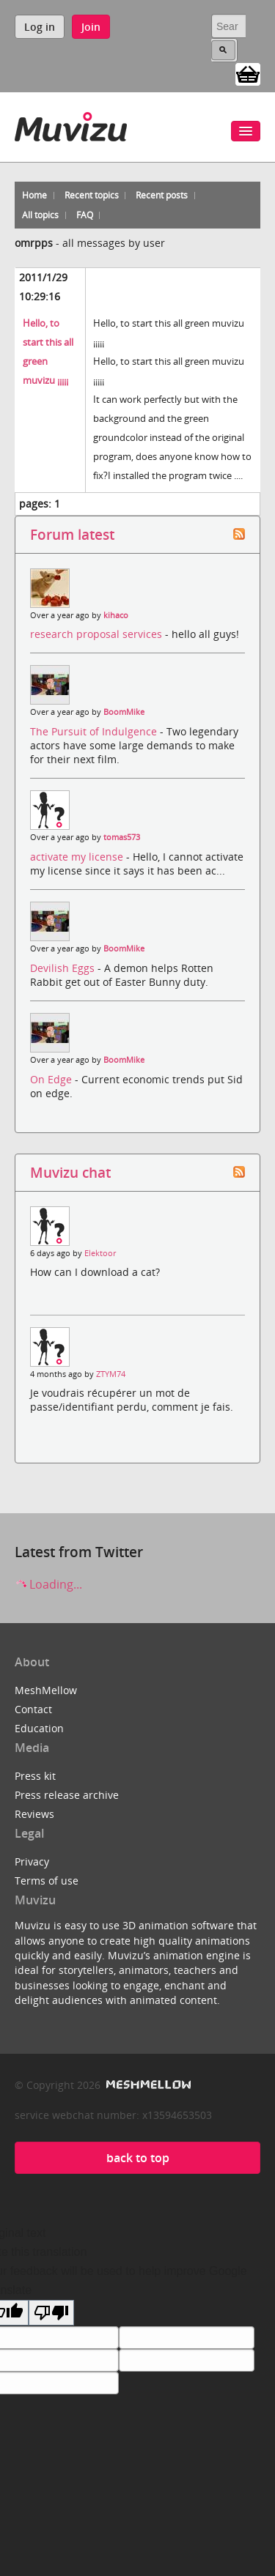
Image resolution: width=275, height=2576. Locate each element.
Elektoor (100, 1253)
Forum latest (72, 534)
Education (39, 1728)
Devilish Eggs (64, 968)
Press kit (35, 1776)
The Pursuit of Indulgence (95, 731)
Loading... (48, 1584)
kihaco (115, 615)
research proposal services (97, 634)
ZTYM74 (110, 1374)
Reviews (34, 1814)
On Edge (52, 1079)
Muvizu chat (70, 1172)
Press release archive (67, 1795)
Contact (33, 1709)
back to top (137, 2158)
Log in (39, 27)
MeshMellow (46, 1690)
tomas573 (121, 837)
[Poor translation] (51, 2313)
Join (90, 27)
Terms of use (46, 1881)
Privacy (32, 1861)
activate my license (78, 857)
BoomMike (123, 712)
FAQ (84, 215)
